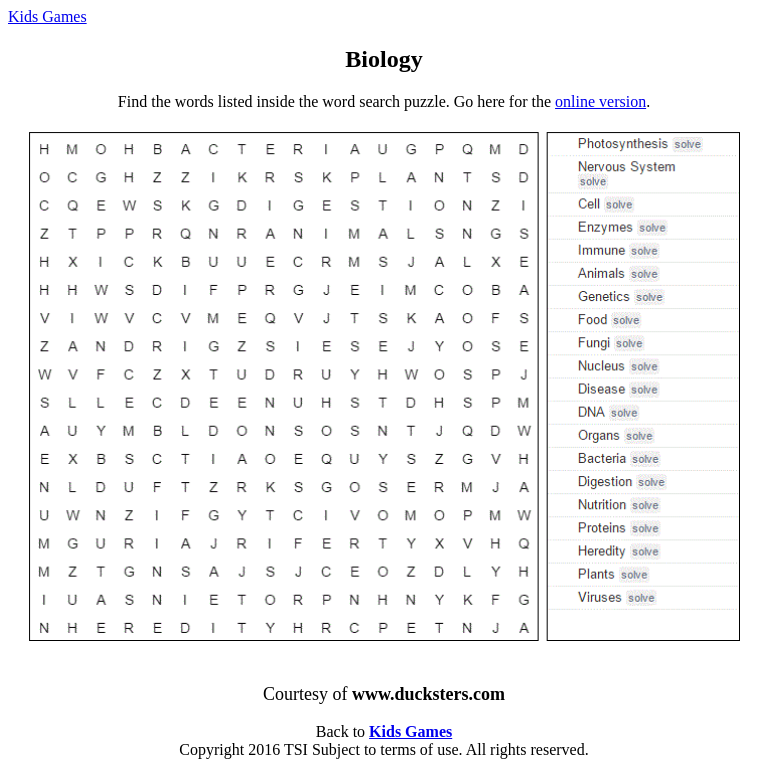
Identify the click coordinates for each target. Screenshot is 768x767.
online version (600, 101)
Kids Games (47, 16)
